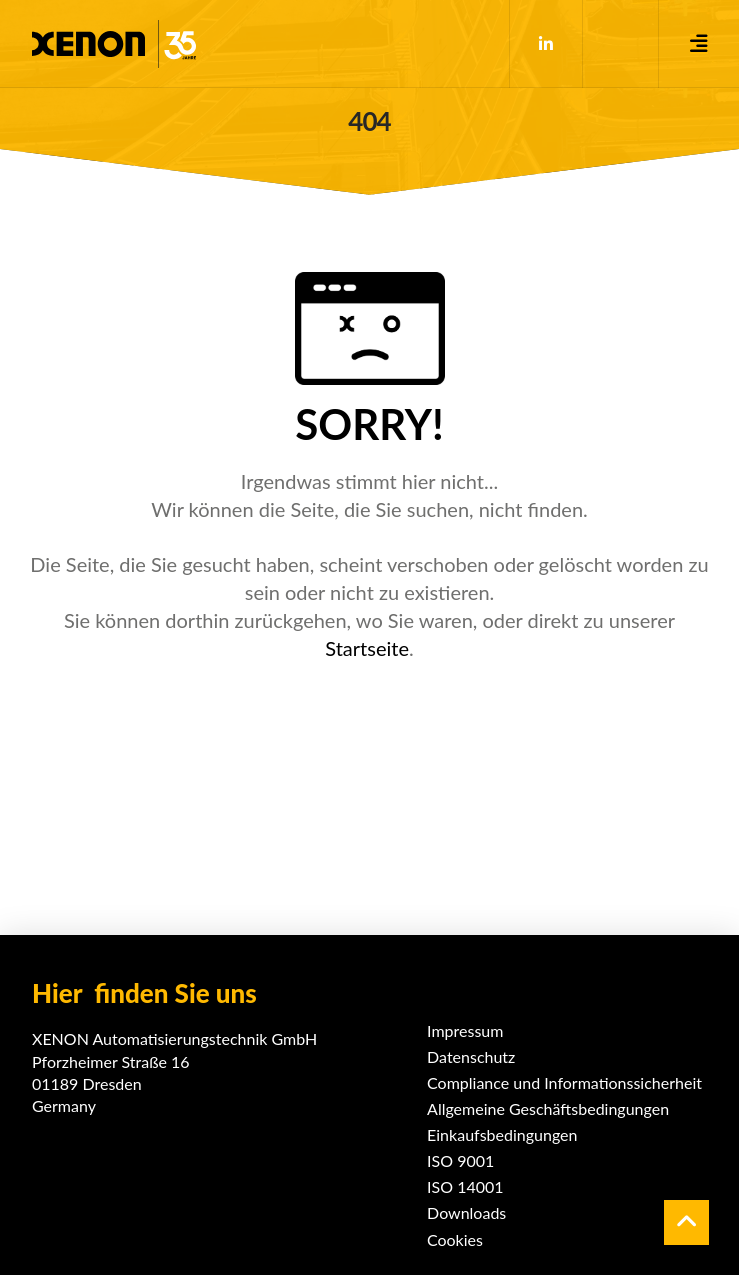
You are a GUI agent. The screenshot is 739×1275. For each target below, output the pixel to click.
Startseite (367, 648)
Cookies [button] (455, 1239)
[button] (699, 44)
